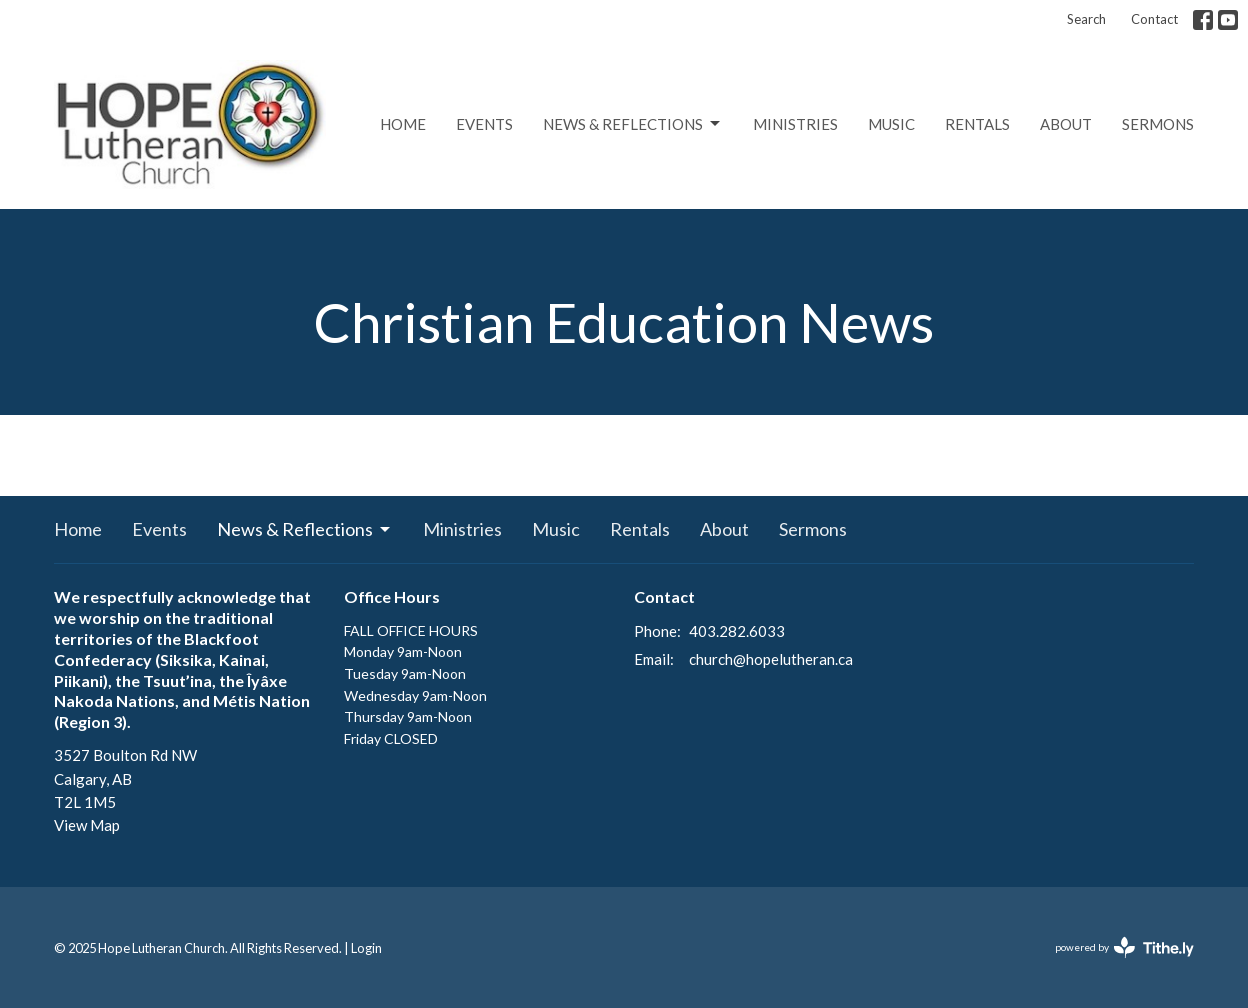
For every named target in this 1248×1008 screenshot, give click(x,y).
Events (484, 124)
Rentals (977, 124)
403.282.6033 (737, 631)
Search (1086, 19)
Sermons (1158, 124)
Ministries (795, 124)
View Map (87, 825)
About (1066, 124)
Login (366, 948)
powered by (1124, 947)
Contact (1154, 19)
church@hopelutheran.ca (771, 659)
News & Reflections (633, 124)
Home (403, 124)
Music (891, 124)
